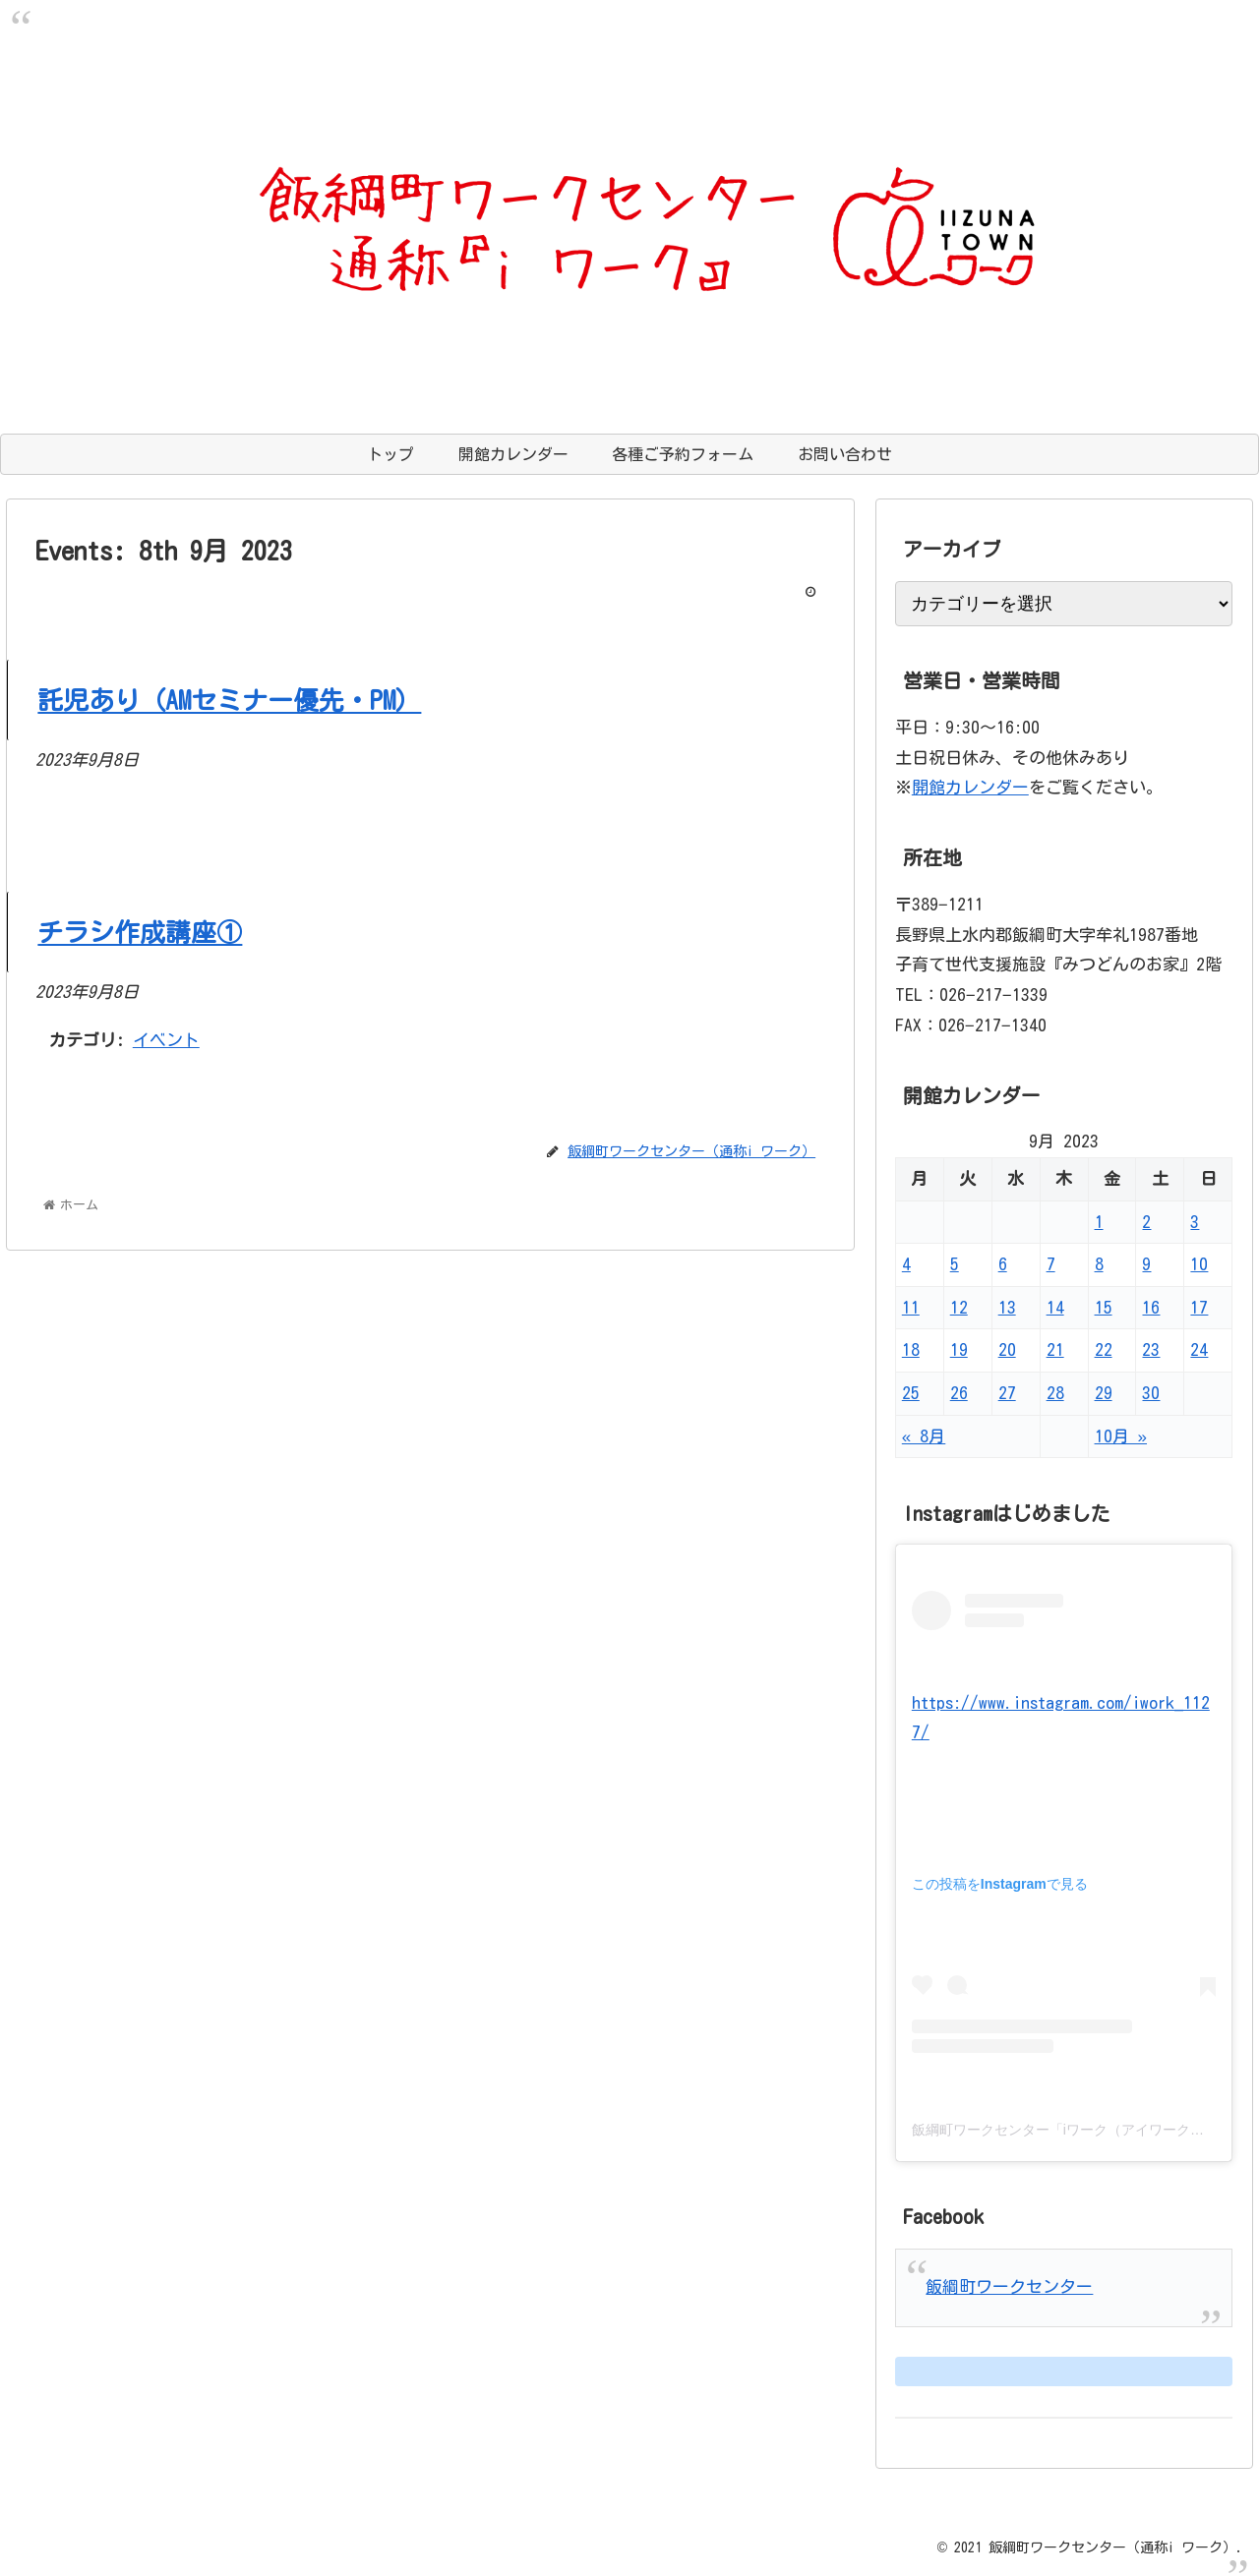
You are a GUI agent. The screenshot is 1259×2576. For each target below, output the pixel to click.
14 (1055, 1307)
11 (911, 1307)
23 (1151, 1349)
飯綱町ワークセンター (1009, 2286)
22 (1103, 1349)
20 (1007, 1349)
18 (911, 1349)
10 (1199, 1264)
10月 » (1121, 1436)
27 (1007, 1392)
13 (1007, 1307)
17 (1199, 1307)
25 (911, 1392)
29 (1103, 1392)
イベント (166, 1039)
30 (1151, 1392)
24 (1199, 1349)
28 (1055, 1392)
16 (1151, 1307)
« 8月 (923, 1436)
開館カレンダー (970, 787)
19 (959, 1349)
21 (1055, 1349)
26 (959, 1392)
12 (959, 1307)
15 (1103, 1307)
